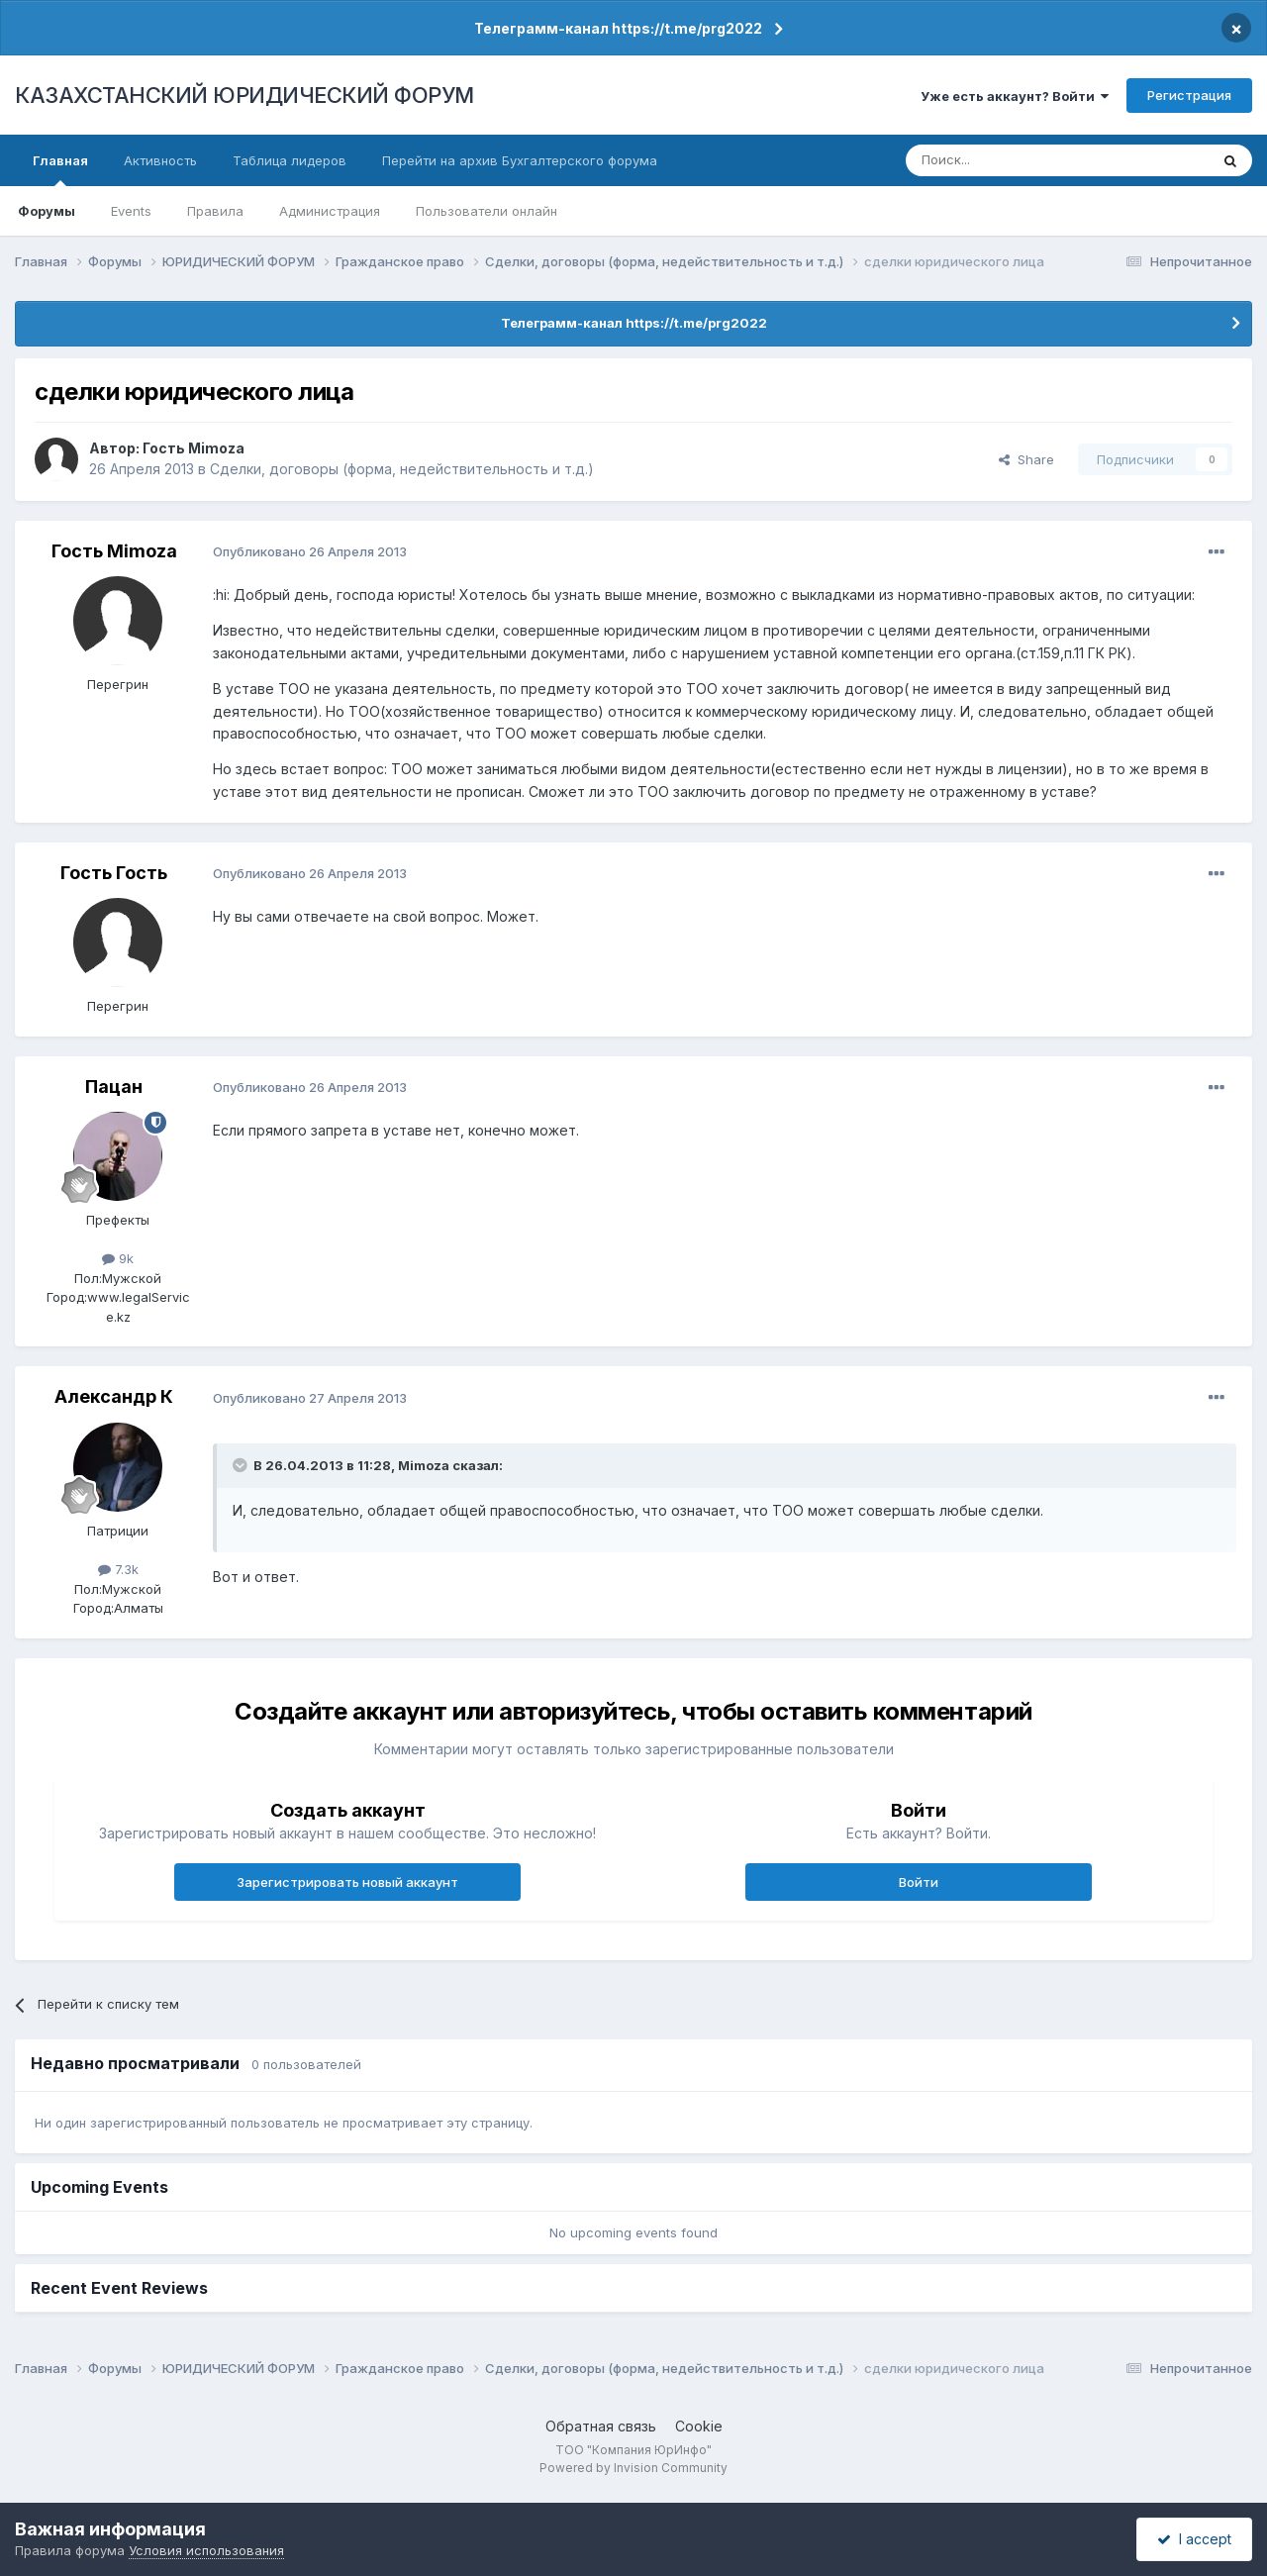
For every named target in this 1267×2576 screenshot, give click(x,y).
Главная (60, 169)
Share (1026, 459)
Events (131, 211)
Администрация (329, 211)
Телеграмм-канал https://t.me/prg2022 (618, 28)
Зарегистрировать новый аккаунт (347, 1882)
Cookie (699, 2426)
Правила (215, 211)
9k (118, 1258)
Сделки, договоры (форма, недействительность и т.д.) (402, 468)
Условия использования (206, 2550)
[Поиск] (1003, 160)
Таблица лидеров (289, 160)
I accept (1194, 2538)
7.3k (118, 1569)
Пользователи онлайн (486, 211)
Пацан (114, 1086)
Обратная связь (600, 2426)
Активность (160, 160)
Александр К (113, 1396)
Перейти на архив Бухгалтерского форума (519, 160)
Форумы (46, 211)
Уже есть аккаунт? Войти (1015, 96)
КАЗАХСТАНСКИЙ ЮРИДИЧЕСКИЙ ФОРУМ (244, 95)
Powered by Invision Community (633, 2467)
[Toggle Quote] (241, 1465)
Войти (918, 1882)
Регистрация (1189, 95)
